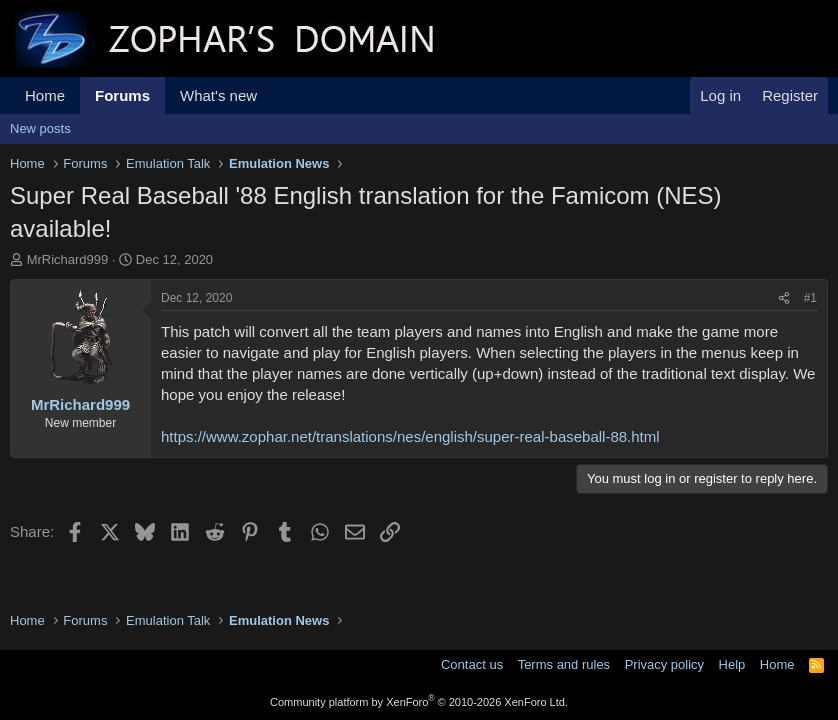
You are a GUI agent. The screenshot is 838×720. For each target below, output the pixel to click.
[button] (273, 95)
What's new (218, 95)
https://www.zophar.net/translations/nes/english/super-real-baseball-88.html (410, 436)
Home (45, 95)
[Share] (784, 298)
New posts (40, 128)
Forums (122, 95)
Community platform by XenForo (419, 702)
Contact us (472, 664)
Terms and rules (564, 664)
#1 (810, 298)
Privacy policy (664, 664)
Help (732, 664)
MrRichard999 (68, 259)
